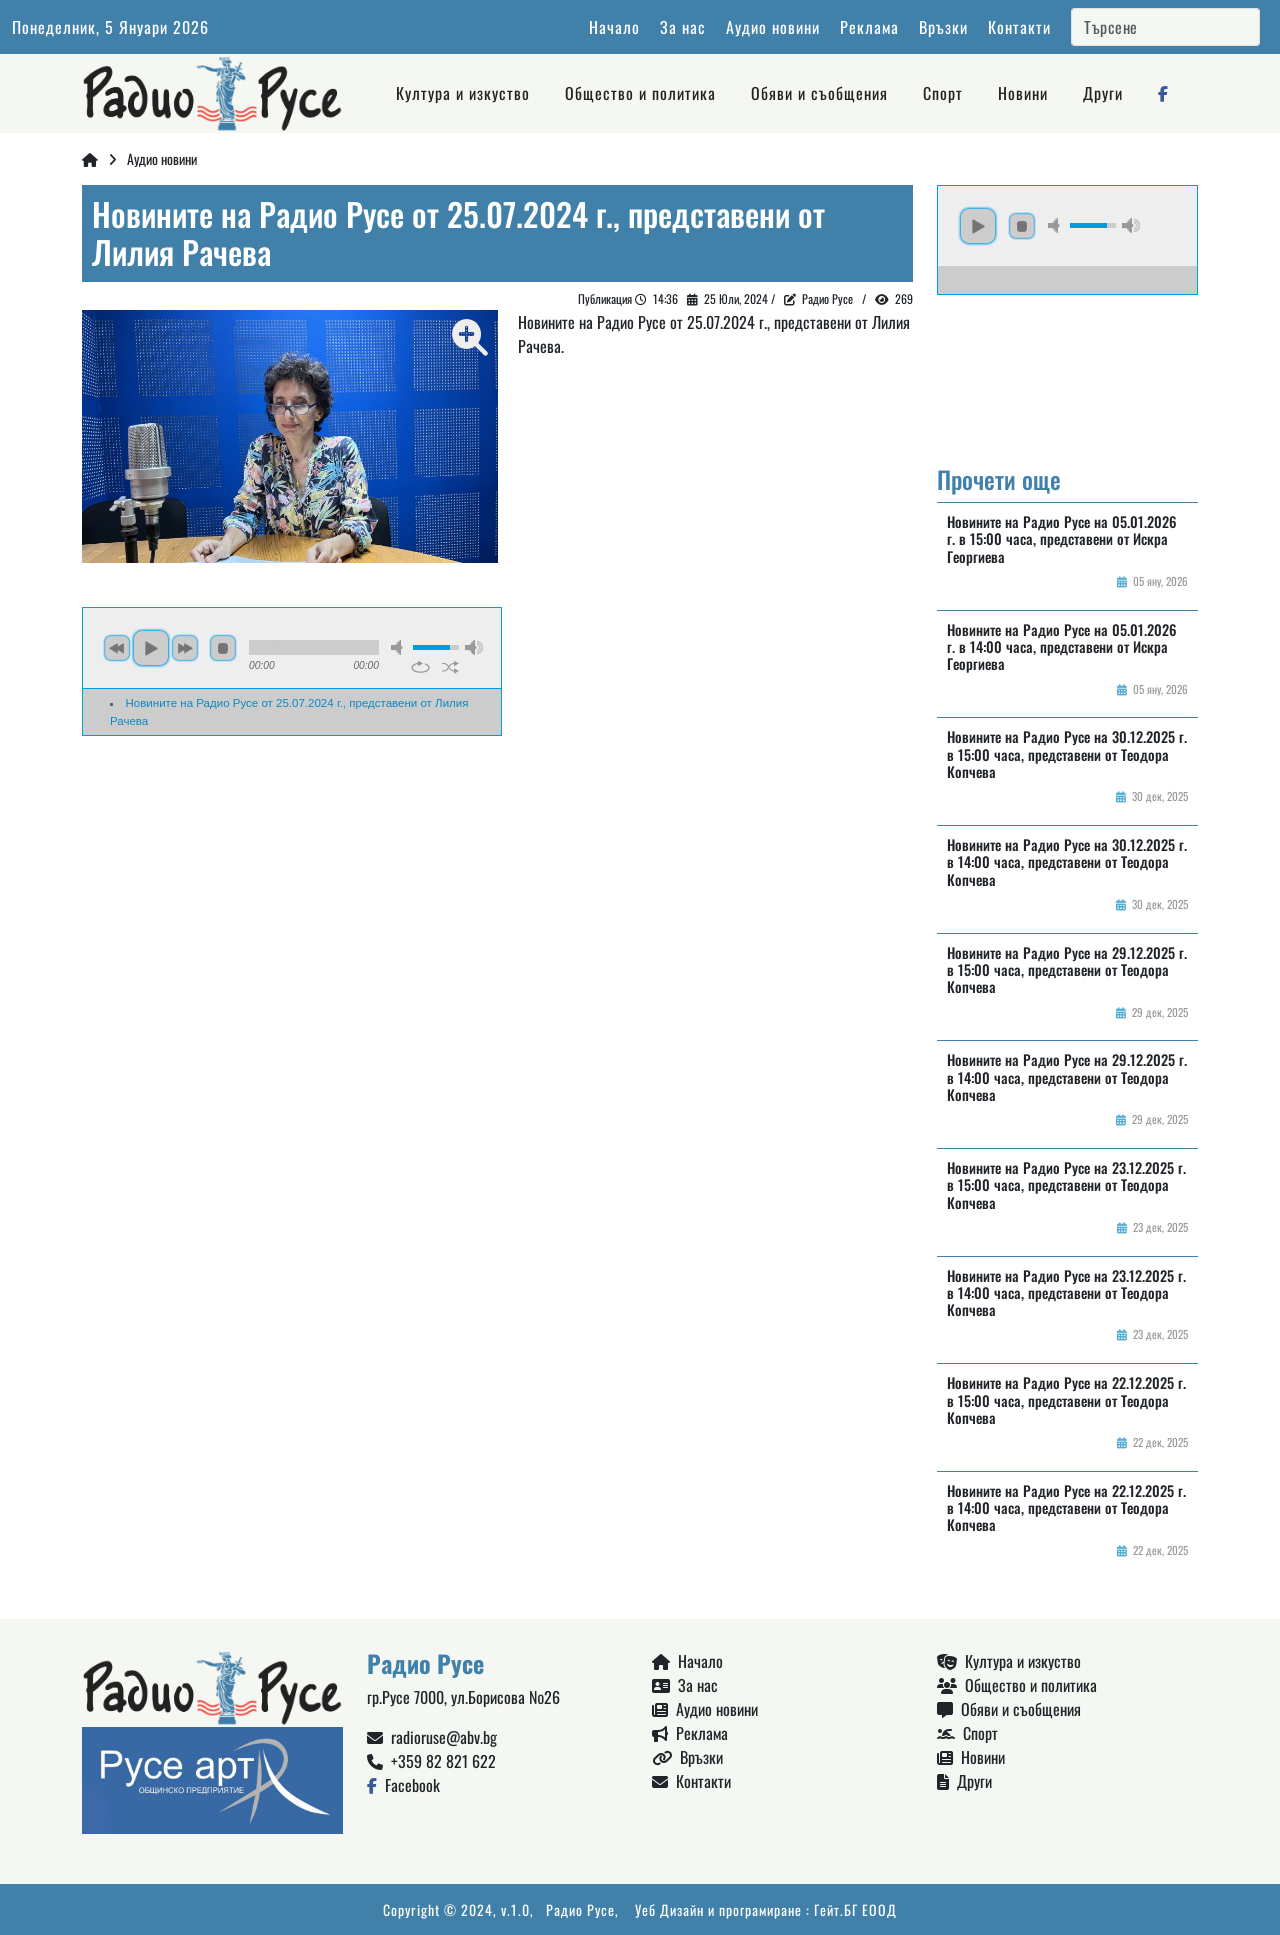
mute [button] (400, 647)
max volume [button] (474, 647)
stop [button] (223, 648)
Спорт (943, 93)
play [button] (151, 648)
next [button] (185, 648)
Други (1103, 93)
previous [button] (117, 648)
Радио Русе (580, 1909)
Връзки (943, 27)
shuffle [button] (450, 667)
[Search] (1165, 27)
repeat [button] (420, 667)
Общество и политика (640, 93)
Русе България (1067, 370)
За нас (683, 27)
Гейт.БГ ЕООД (855, 1909)
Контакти (1019, 27)
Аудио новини (773, 27)
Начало (614, 27)
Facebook (403, 1785)
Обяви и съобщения (819, 93)
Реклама (869, 27)
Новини (1023, 93)
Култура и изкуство (463, 93)
